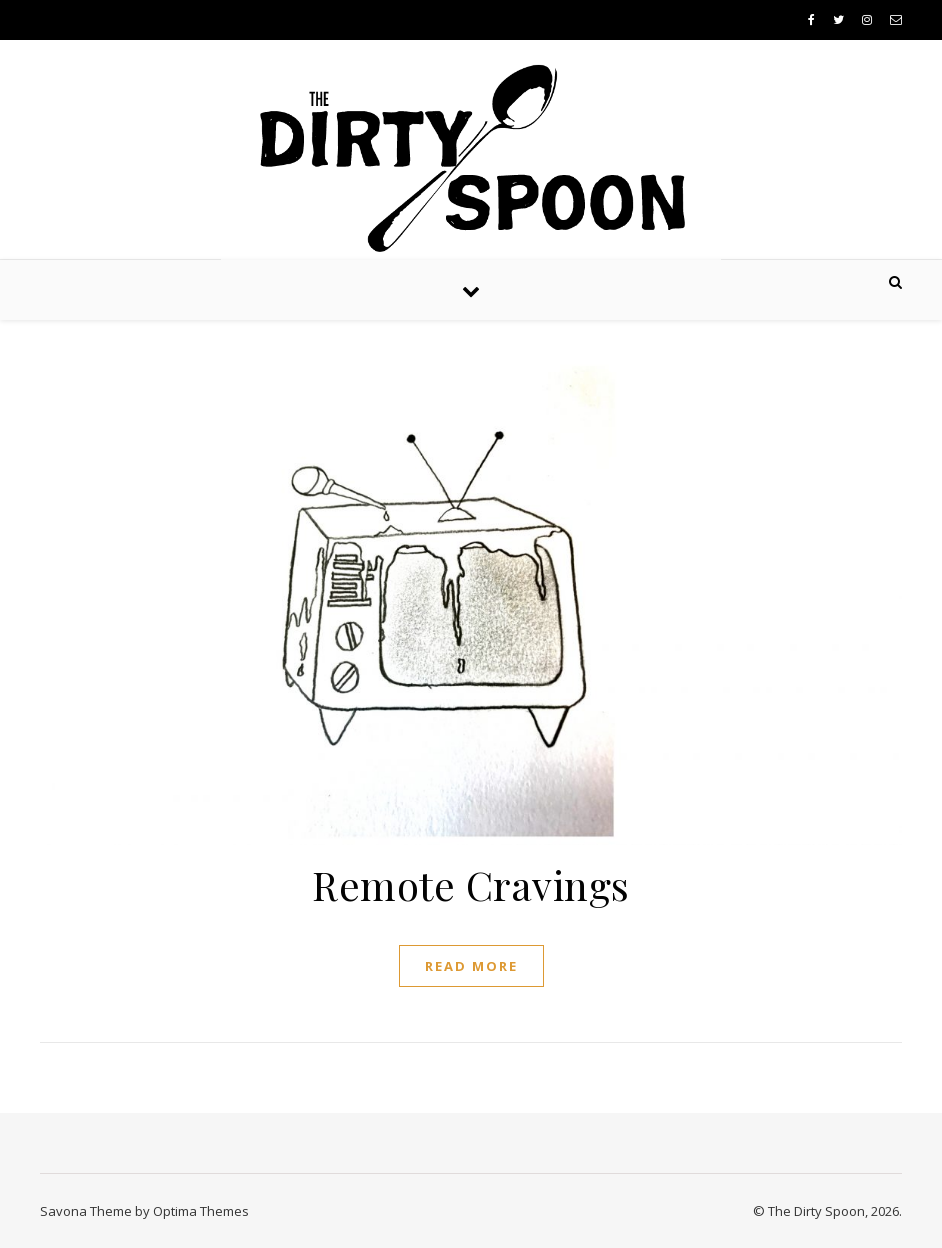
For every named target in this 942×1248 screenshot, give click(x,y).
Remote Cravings (471, 884)
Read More (471, 966)
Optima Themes (201, 1211)
